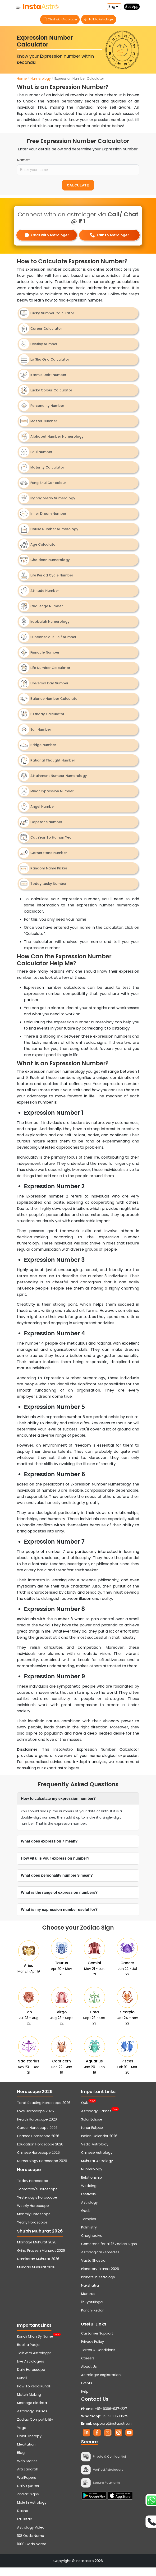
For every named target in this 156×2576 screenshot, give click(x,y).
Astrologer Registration (101, 2383)
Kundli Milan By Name (35, 2345)
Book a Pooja (28, 2353)
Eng (111, 6)
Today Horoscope (32, 2189)
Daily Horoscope (31, 2378)
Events (86, 2391)
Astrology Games (96, 2119)
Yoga (21, 2436)
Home (22, 78)
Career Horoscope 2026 (37, 2136)
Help (84, 2400)
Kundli (22, 2386)
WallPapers (26, 2486)
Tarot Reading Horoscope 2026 (43, 2111)
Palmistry (89, 2235)
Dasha (22, 2519)
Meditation (26, 2453)
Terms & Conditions (98, 2358)
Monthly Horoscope (33, 2222)
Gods (86, 2219)
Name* (23, 160)
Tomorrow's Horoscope (37, 2197)
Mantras (88, 2302)
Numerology (41, 78)
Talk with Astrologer (34, 2361)
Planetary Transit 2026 (100, 2277)
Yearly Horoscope (32, 2230)
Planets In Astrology (98, 2285)
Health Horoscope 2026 (37, 2128)
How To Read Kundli (33, 2394)
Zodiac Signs (28, 2502)
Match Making (29, 2403)
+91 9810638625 (104, 2424)
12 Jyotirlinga (92, 2310)
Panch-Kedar (92, 2318)
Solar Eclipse (91, 2128)
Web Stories (27, 2469)
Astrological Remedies (100, 2260)
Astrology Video (31, 2536)
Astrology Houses (32, 2419)
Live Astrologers (30, 2369)
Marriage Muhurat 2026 (36, 2250)
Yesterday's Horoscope (37, 2206)
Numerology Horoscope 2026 (42, 2169)
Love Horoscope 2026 (35, 2119)
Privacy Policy (92, 2350)
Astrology (89, 2211)
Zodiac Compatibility (35, 2428)
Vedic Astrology (94, 2152)
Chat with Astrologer (60, 19)
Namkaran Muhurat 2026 (38, 2267)
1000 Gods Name (31, 2552)
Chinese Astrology (96, 2161)
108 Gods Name (30, 2544)
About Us (89, 2375)
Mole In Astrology (31, 2511)
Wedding (88, 2194)
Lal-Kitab (24, 2527)
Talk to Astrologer (99, 19)
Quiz (84, 2111)
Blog (21, 2461)
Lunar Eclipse (92, 2136)
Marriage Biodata (32, 2411)
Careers (88, 2366)
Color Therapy (29, 2444)
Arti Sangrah (27, 2477)
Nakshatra (90, 2294)
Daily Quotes (28, 2494)
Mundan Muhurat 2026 (36, 2275)
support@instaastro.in (112, 2432)
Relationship (91, 2186)
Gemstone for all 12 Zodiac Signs (109, 2252)
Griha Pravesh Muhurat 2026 (41, 2259)
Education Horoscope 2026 (40, 2152)
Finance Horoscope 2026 (38, 2144)
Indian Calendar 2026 (99, 2144)
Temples (88, 2227)
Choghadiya (91, 2244)
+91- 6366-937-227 (111, 2417)
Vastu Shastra (93, 2269)
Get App (131, 6)
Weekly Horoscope (33, 2214)
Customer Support (97, 2341)
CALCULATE (78, 185)
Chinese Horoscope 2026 (38, 2161)
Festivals (88, 2202)
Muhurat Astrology (97, 2169)
